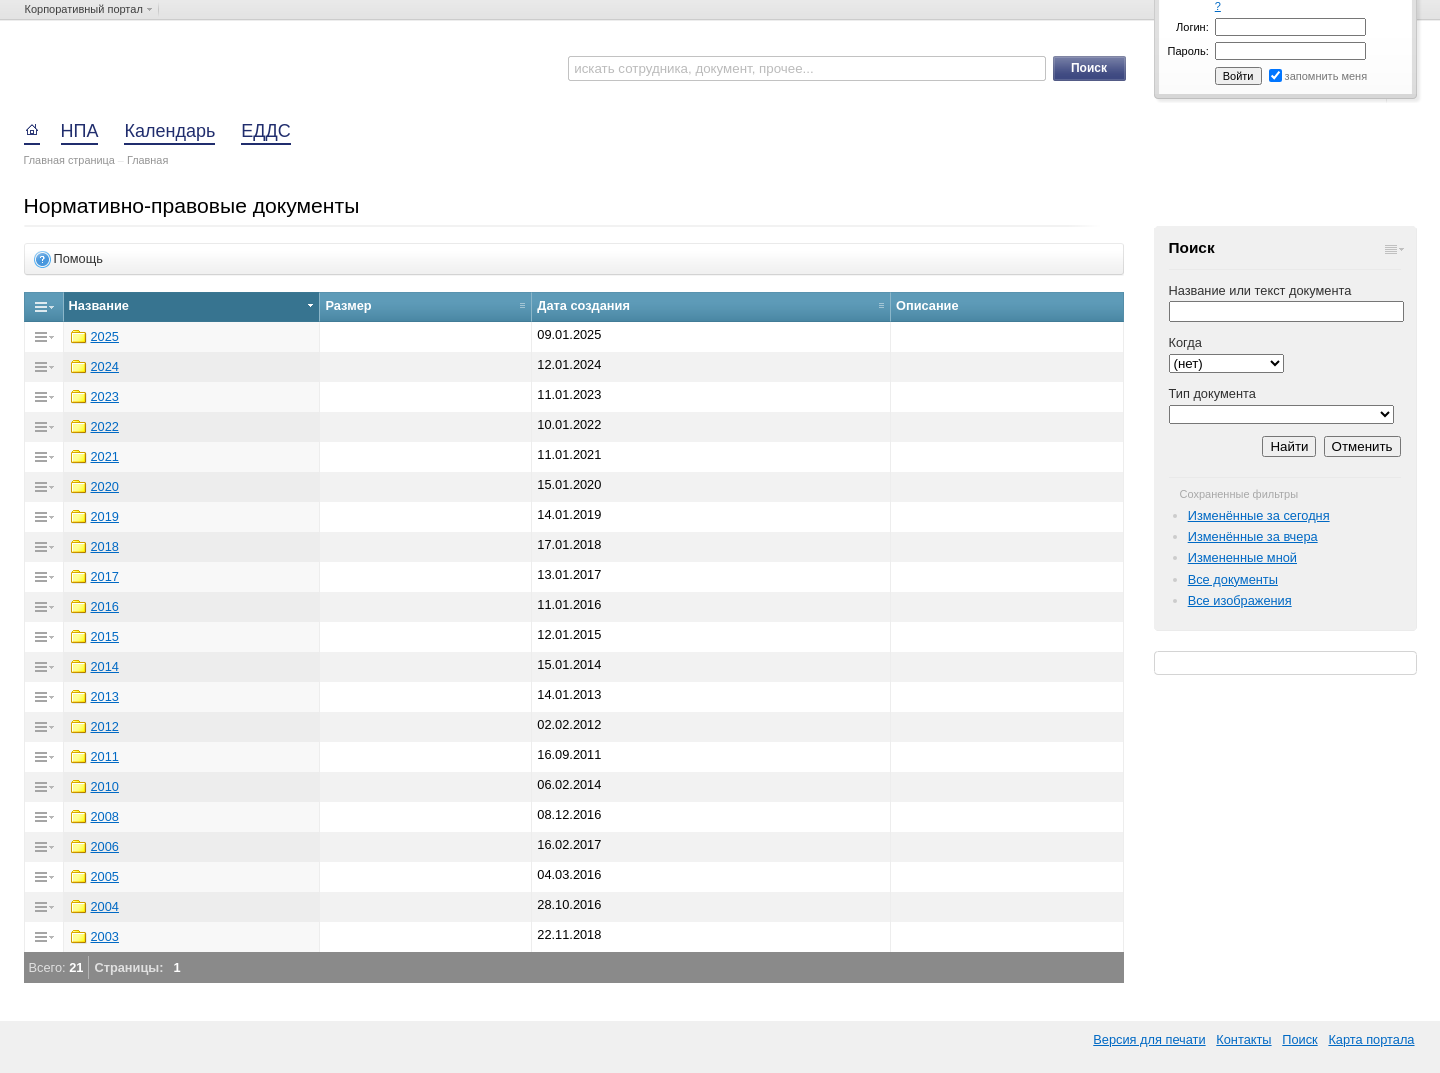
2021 (105, 456)
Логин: (1192, 27)
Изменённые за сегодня (1259, 515)
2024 (105, 366)
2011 (105, 756)
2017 (105, 576)
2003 (105, 936)
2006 (105, 846)
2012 (105, 726)
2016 (105, 606)
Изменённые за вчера (1253, 536)
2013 (105, 696)
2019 (105, 516)
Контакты (1243, 1039)
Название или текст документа (1260, 290)
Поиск (1299, 1039)
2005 (105, 876)
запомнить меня (1326, 76)
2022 (105, 426)
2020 (105, 486)
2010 (105, 786)
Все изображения (1240, 600)
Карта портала (1371, 1039)
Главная (147, 160)
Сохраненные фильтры (1239, 494)
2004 (105, 906)
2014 (105, 666)
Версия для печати (1149, 1039)
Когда (1185, 342)
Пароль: (1188, 51)
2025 (105, 336)
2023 (105, 396)
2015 (105, 636)
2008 (105, 816)
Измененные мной (1242, 557)
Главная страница (69, 160)
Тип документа (1212, 393)
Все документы (1233, 579)
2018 (105, 546)
